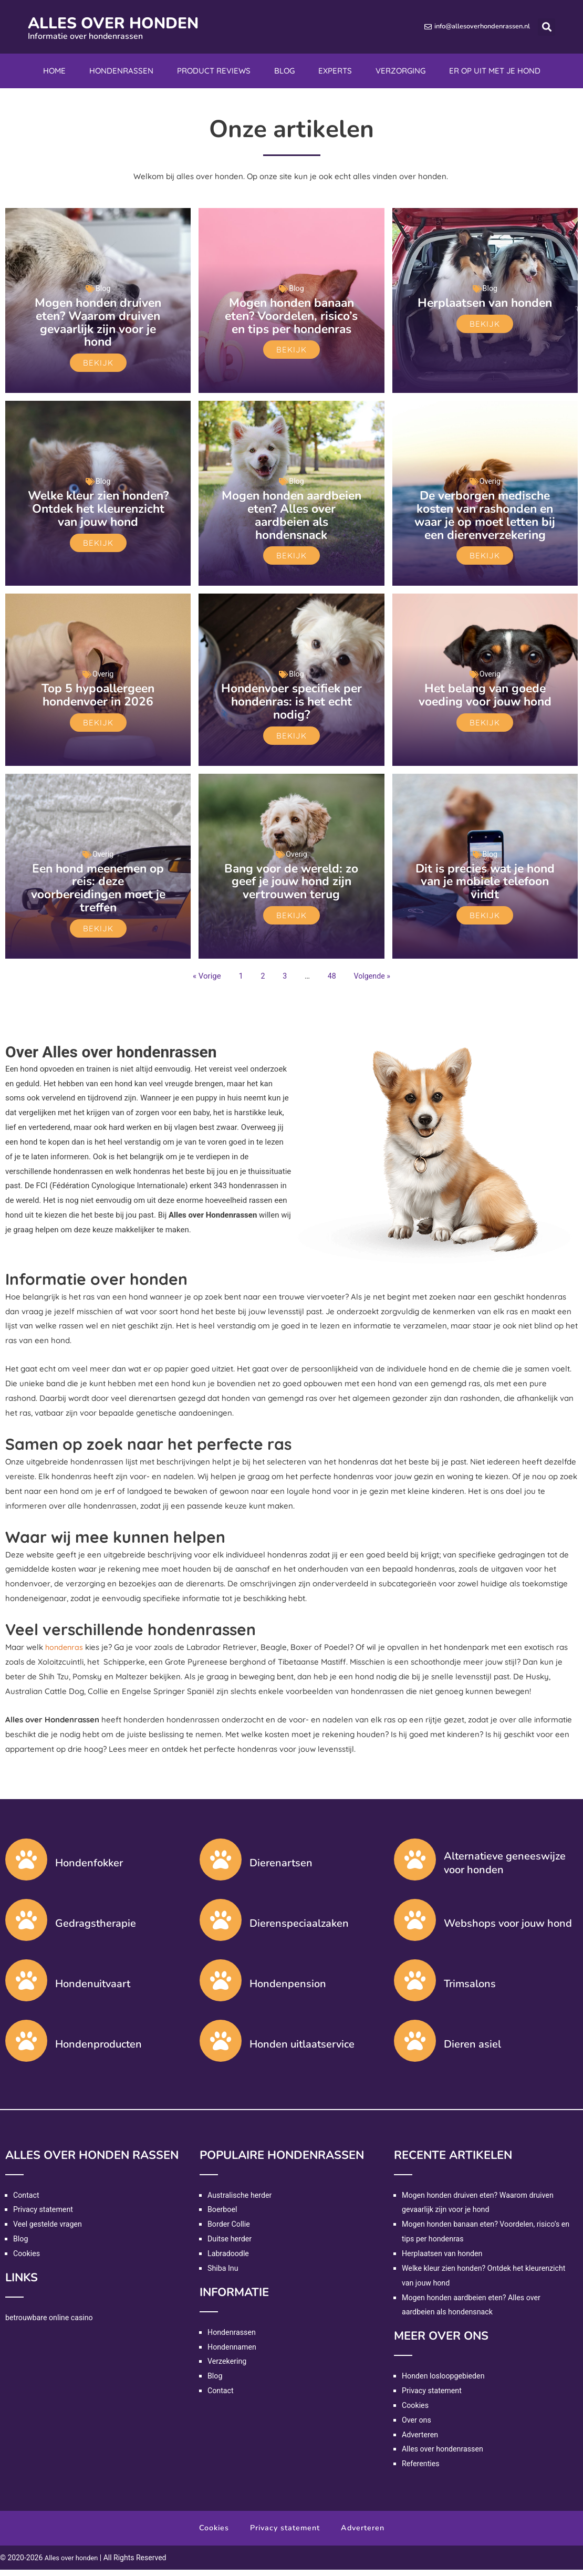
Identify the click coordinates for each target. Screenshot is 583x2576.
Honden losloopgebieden (445, 2382)
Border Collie (229, 2230)
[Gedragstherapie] (26, 1926)
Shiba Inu (223, 2274)
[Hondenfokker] (26, 1865)
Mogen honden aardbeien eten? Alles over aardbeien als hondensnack (291, 512)
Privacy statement (44, 2215)
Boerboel (223, 2215)
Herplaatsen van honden (484, 309)
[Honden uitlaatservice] (221, 2047)
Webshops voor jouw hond (508, 1930)
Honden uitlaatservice (302, 2050)
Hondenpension (287, 1990)
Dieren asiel (472, 2050)
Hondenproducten (98, 2050)
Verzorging (400, 71)
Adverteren (421, 2440)
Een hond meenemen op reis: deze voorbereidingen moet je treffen (98, 894)
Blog (284, 71)
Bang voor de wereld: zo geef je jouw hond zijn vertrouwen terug (291, 888)
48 (331, 981)
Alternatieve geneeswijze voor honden (505, 1869)
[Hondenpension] (221, 1986)
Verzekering (227, 2367)
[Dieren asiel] (415, 2047)
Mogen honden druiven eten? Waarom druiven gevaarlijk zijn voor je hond (97, 321)
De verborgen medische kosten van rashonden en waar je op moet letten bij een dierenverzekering (485, 519)
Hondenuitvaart (92, 1990)
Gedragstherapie (95, 1930)
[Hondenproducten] (26, 2047)
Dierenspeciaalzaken (299, 1930)
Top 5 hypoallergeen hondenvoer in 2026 (98, 704)
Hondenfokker (89, 1869)
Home (54, 71)
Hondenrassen (121, 71)
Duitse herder (230, 2245)
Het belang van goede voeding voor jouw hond (485, 704)
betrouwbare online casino (51, 2323)
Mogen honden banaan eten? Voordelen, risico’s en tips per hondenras (291, 315)
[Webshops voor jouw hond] (415, 1926)
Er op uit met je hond (494, 71)
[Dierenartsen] (221, 1865)
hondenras (65, 1653)
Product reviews (214, 71)
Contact (26, 2201)
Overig (490, 479)
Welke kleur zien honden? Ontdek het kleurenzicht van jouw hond (98, 512)
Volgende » (372, 981)
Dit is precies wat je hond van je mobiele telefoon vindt (485, 888)
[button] (546, 27)
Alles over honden (132, 22)
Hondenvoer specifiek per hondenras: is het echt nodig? (291, 710)
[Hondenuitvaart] (26, 1986)
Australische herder (241, 2201)
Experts (335, 71)
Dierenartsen (281, 1869)
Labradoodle (229, 2260)
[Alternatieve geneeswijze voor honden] (415, 1865)
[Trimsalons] (415, 1986)
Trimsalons (470, 1990)
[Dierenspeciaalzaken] (221, 1926)
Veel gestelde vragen (49, 2230)
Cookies (27, 2260)
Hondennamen (233, 2352)
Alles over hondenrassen (444, 2455)
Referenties (422, 2470)
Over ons (417, 2425)
